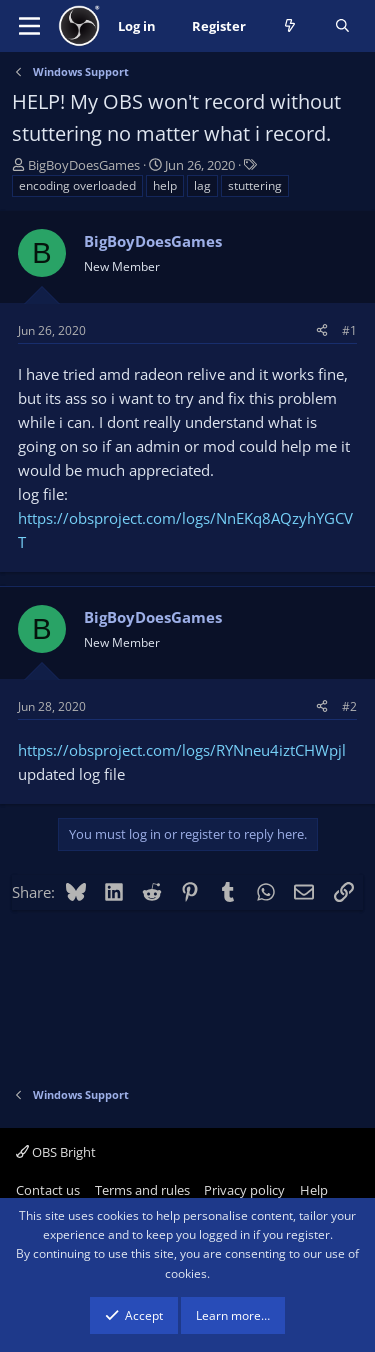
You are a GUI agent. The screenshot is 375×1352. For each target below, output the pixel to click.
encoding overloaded (77, 185)
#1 (349, 330)
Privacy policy (244, 1190)
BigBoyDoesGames (84, 165)
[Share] (322, 330)
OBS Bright (56, 1152)
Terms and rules (142, 1190)
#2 (349, 706)
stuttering (255, 185)
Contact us (48, 1190)
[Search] (342, 26)
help (165, 185)
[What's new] (290, 26)
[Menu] (29, 26)
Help (314, 1190)
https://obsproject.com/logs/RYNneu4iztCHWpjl (182, 750)
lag (202, 185)
